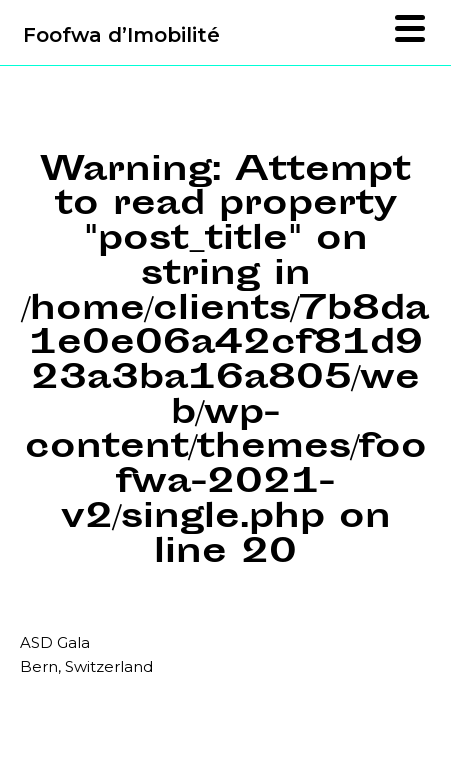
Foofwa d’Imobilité (121, 35)
